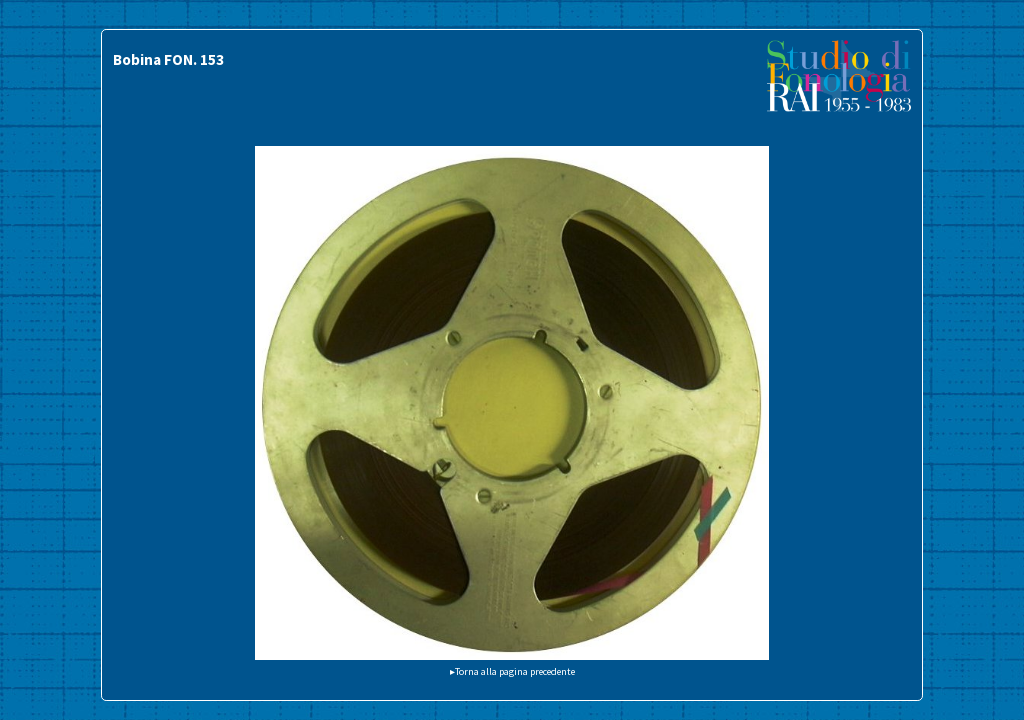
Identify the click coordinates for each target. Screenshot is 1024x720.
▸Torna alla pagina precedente (512, 671)
